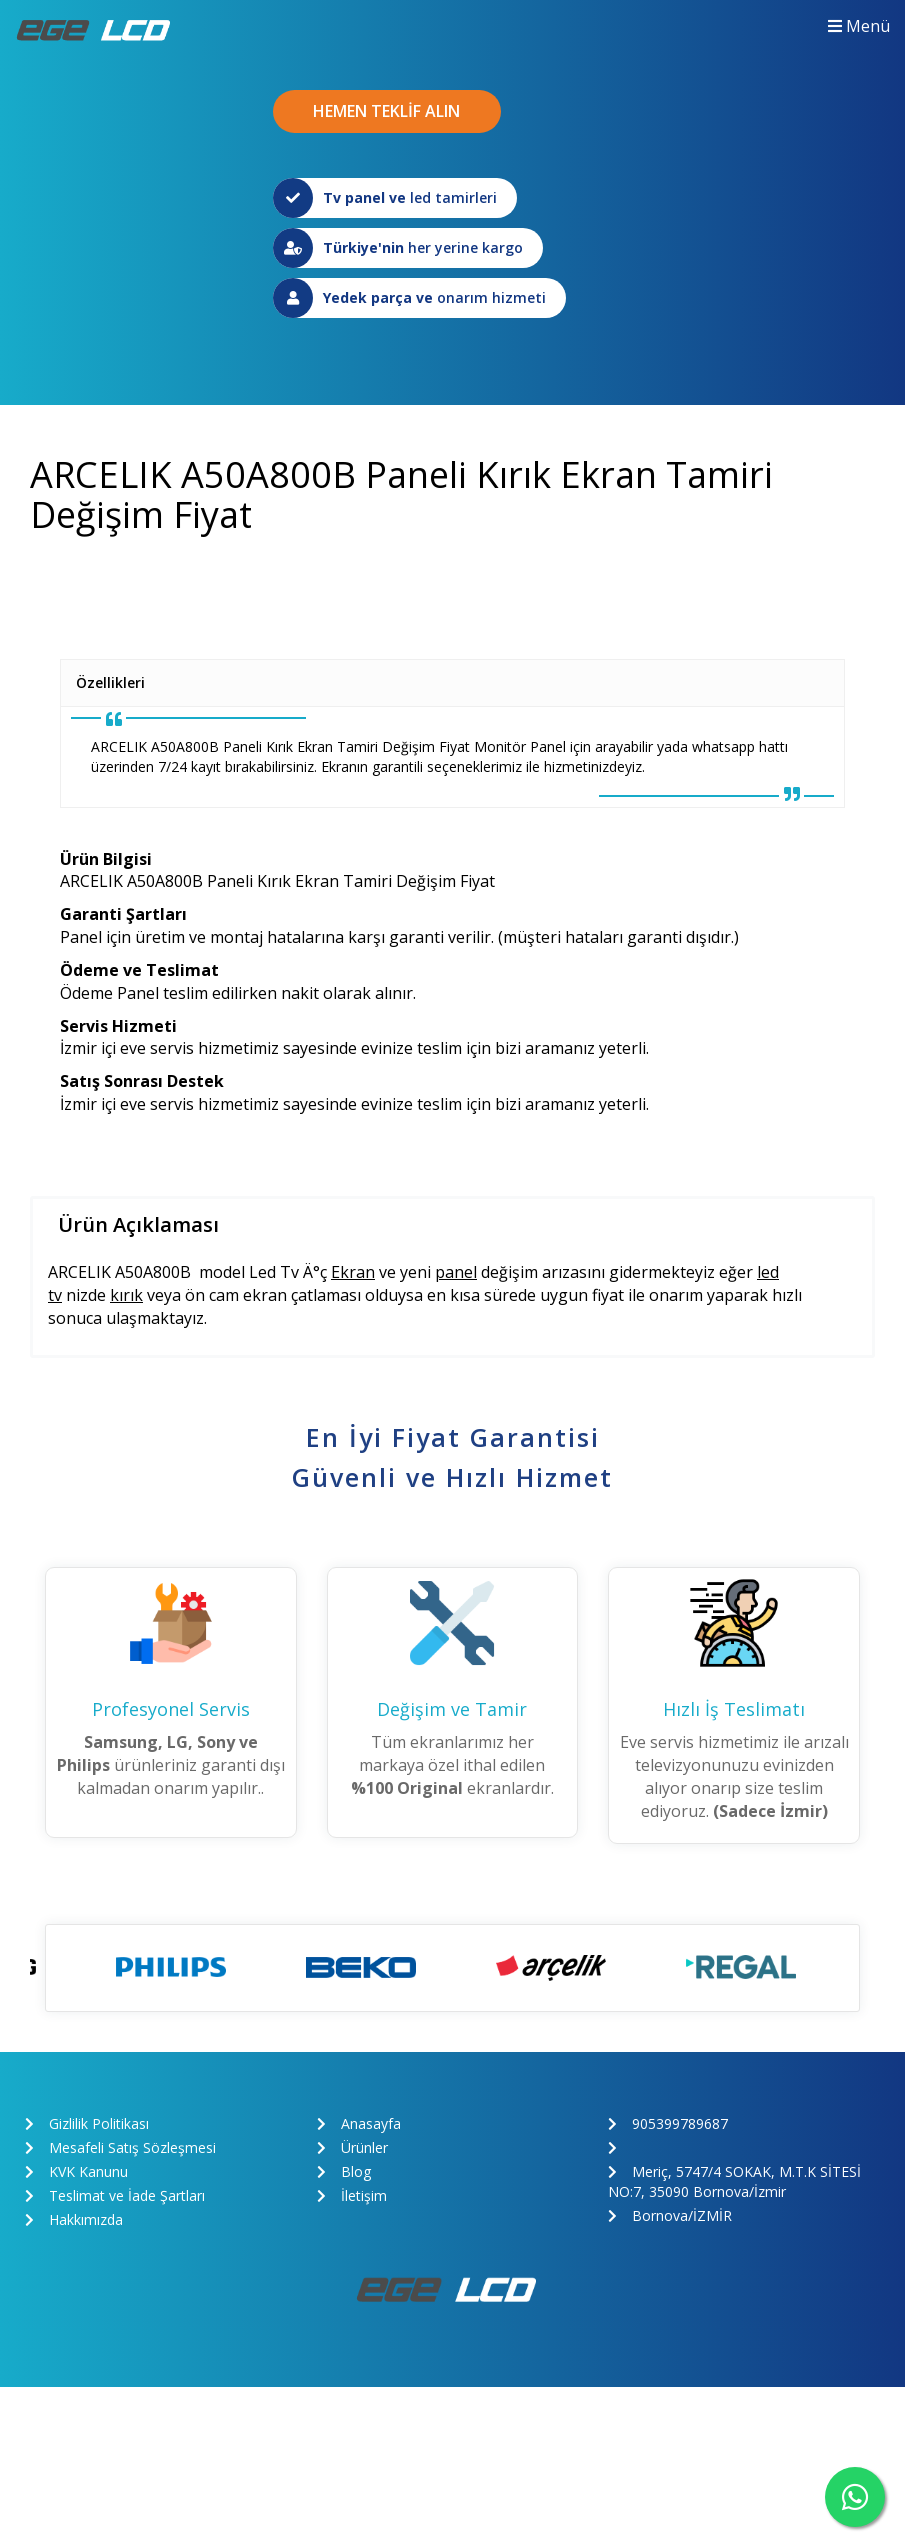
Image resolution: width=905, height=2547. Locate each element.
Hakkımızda (74, 2219)
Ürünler (352, 2147)
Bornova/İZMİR (670, 2215)
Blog (344, 2171)
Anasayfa (359, 2123)
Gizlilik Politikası (87, 2123)
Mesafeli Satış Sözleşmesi (120, 2147)
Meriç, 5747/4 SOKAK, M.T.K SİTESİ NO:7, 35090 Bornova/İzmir (734, 2181)
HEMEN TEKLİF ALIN (386, 111)
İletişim (352, 2195)
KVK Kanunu (76, 2171)
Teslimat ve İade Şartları (115, 2195)
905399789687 (668, 2123)
